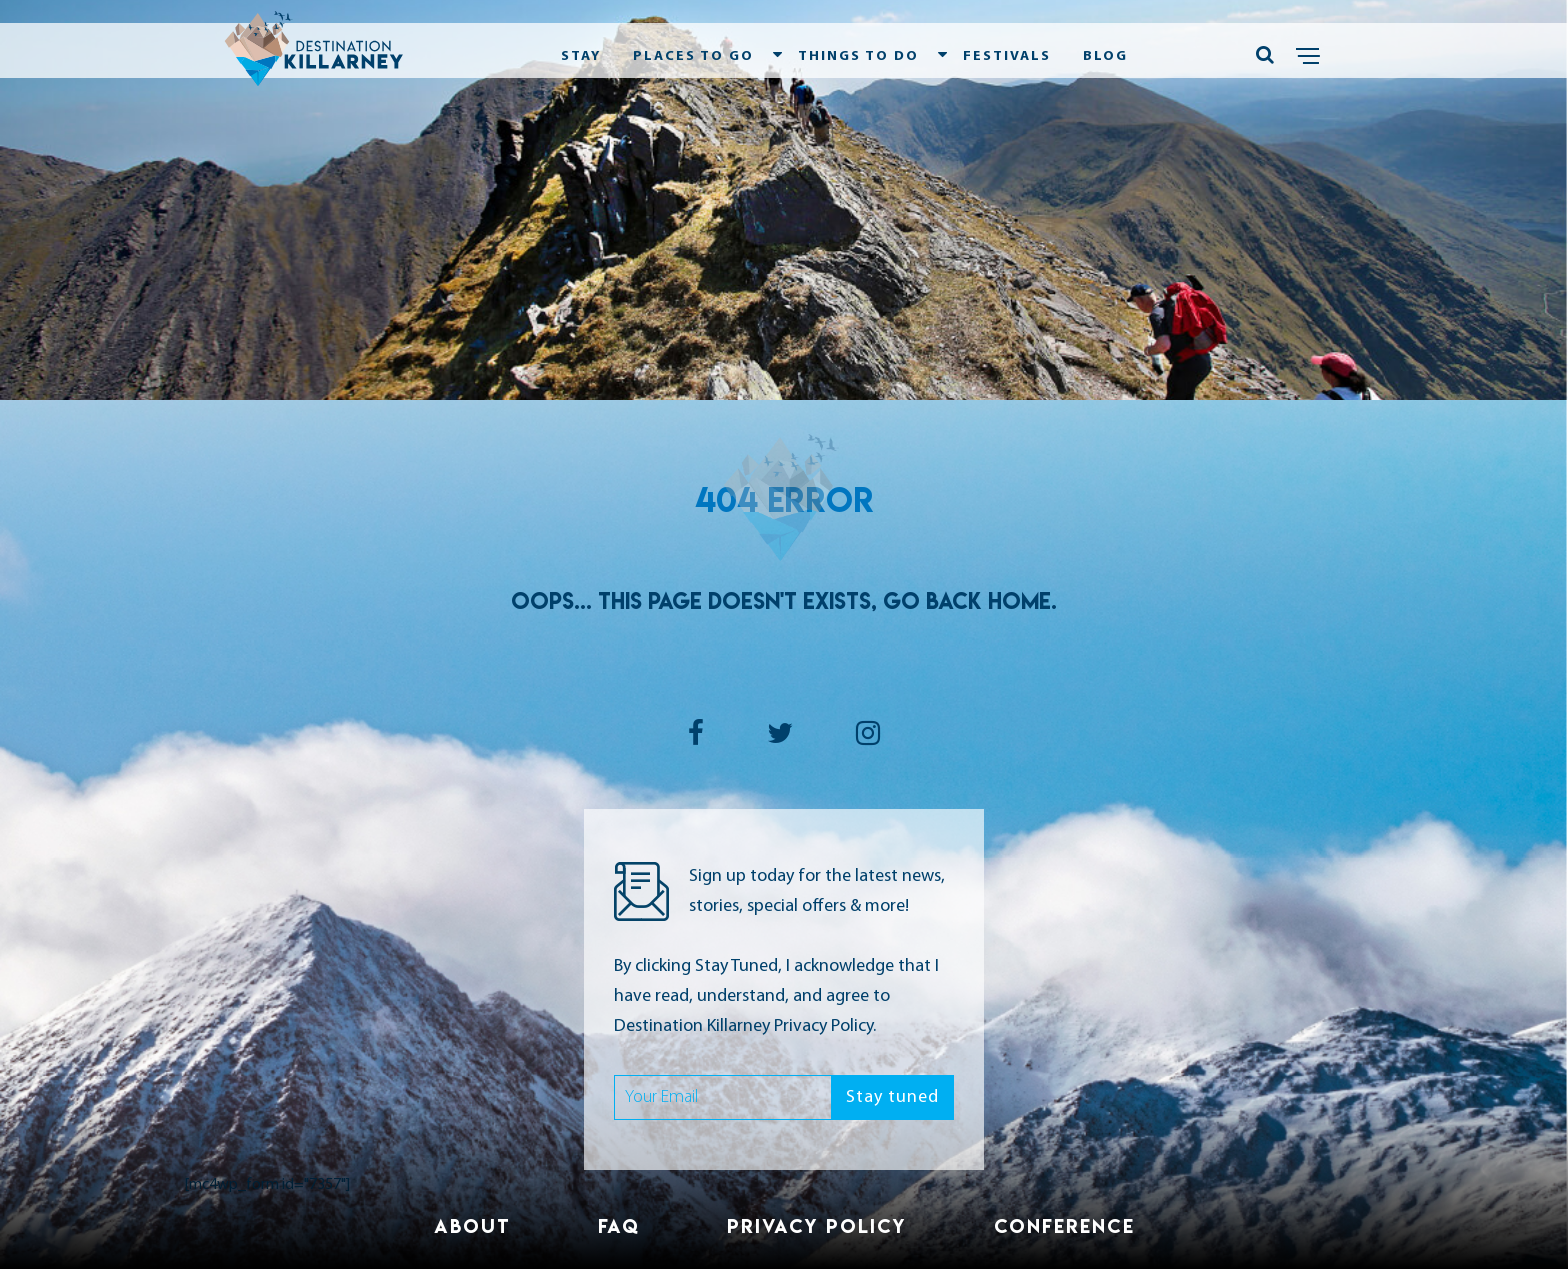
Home (1019, 601)
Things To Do (858, 56)
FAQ (619, 1226)
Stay (581, 56)
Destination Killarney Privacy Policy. (745, 1026)
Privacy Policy (817, 1226)
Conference (1064, 1226)
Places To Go (693, 56)
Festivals (1007, 56)
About (472, 1226)
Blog (1105, 56)
